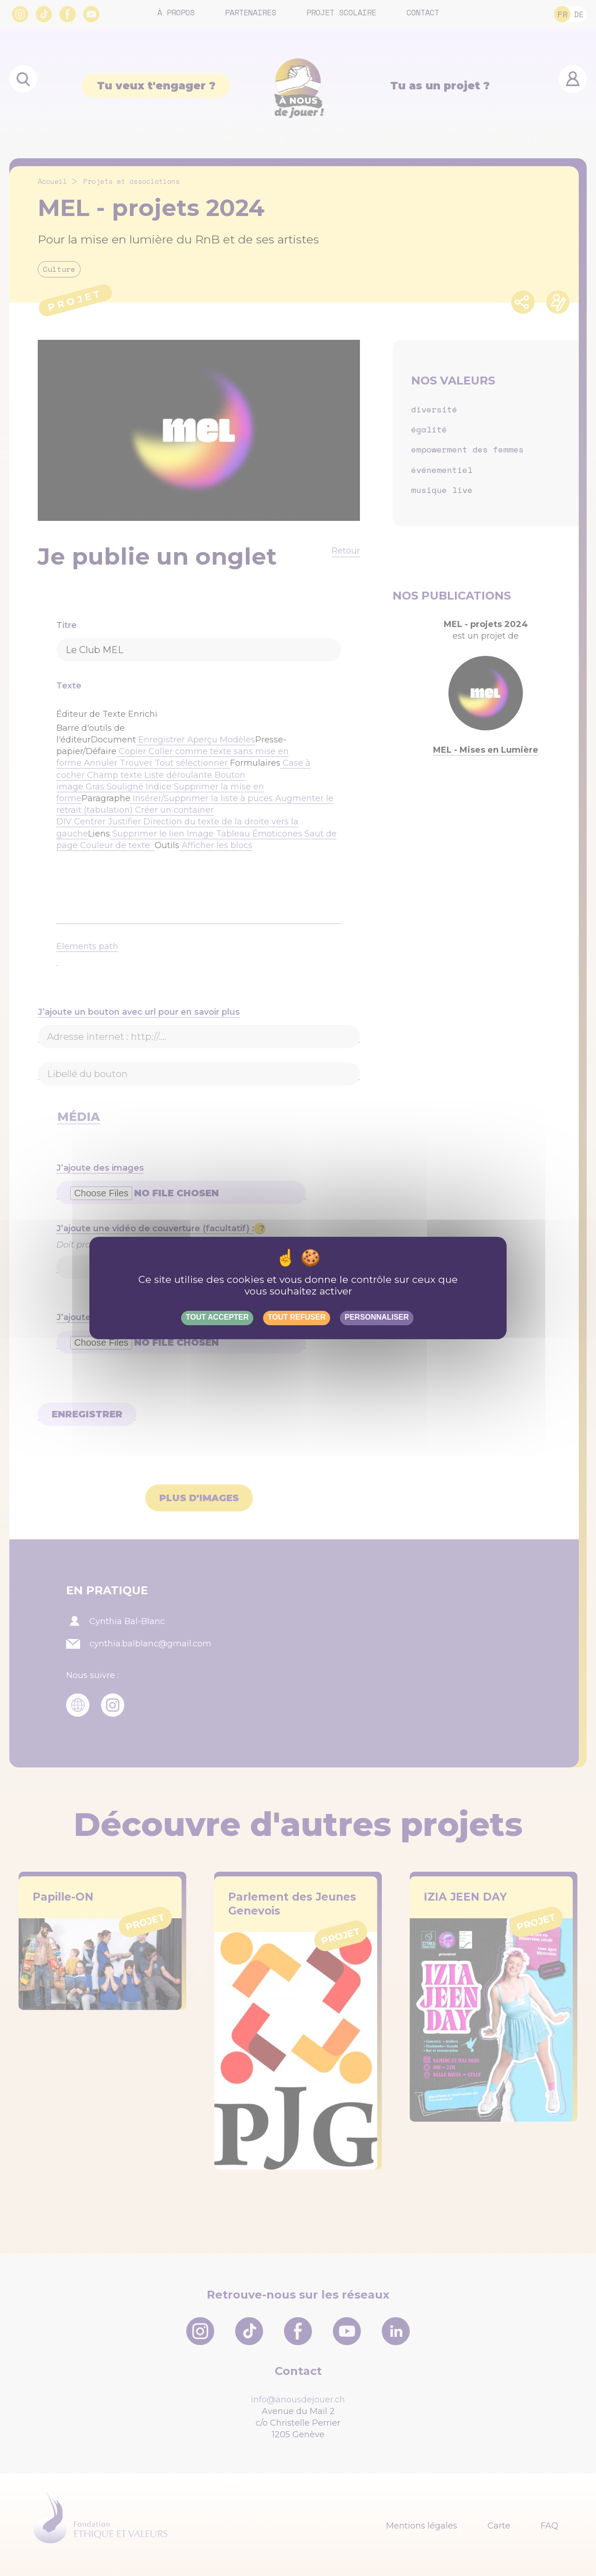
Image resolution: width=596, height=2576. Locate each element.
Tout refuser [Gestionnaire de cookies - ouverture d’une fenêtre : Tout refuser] (296, 1317)
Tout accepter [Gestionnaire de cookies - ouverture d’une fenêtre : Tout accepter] (217, 1317)
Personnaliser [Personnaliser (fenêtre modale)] (377, 1317)
